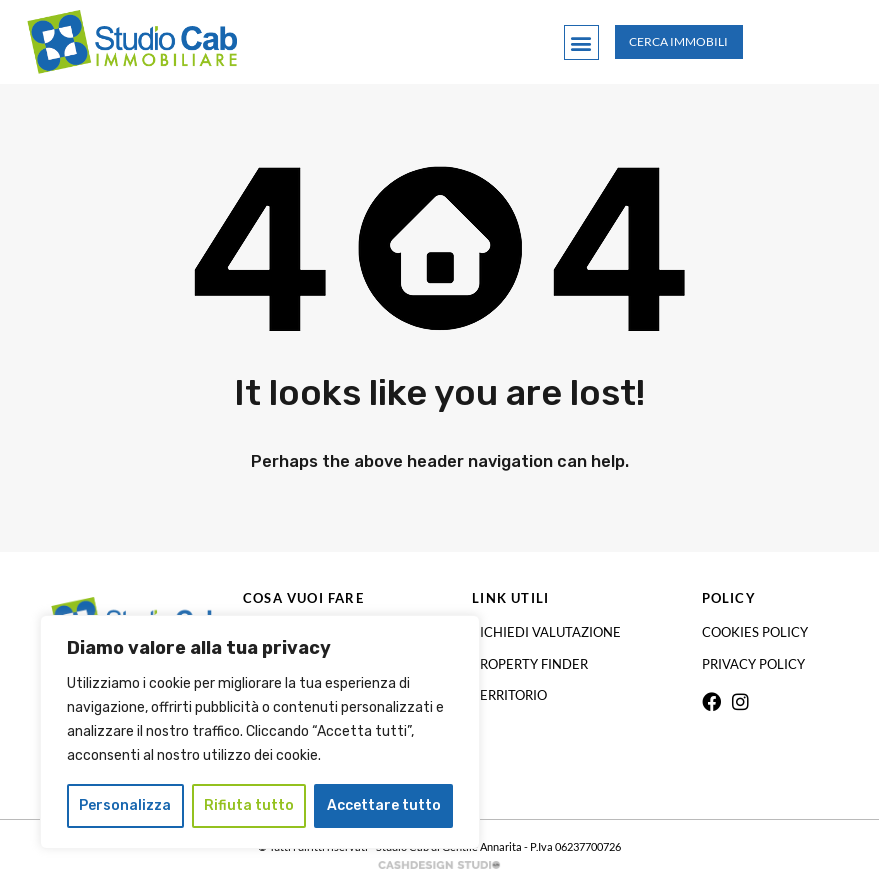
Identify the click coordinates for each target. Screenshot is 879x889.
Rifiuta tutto (249, 805)
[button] (581, 42)
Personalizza (125, 805)
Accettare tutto (384, 805)
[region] (260, 732)
